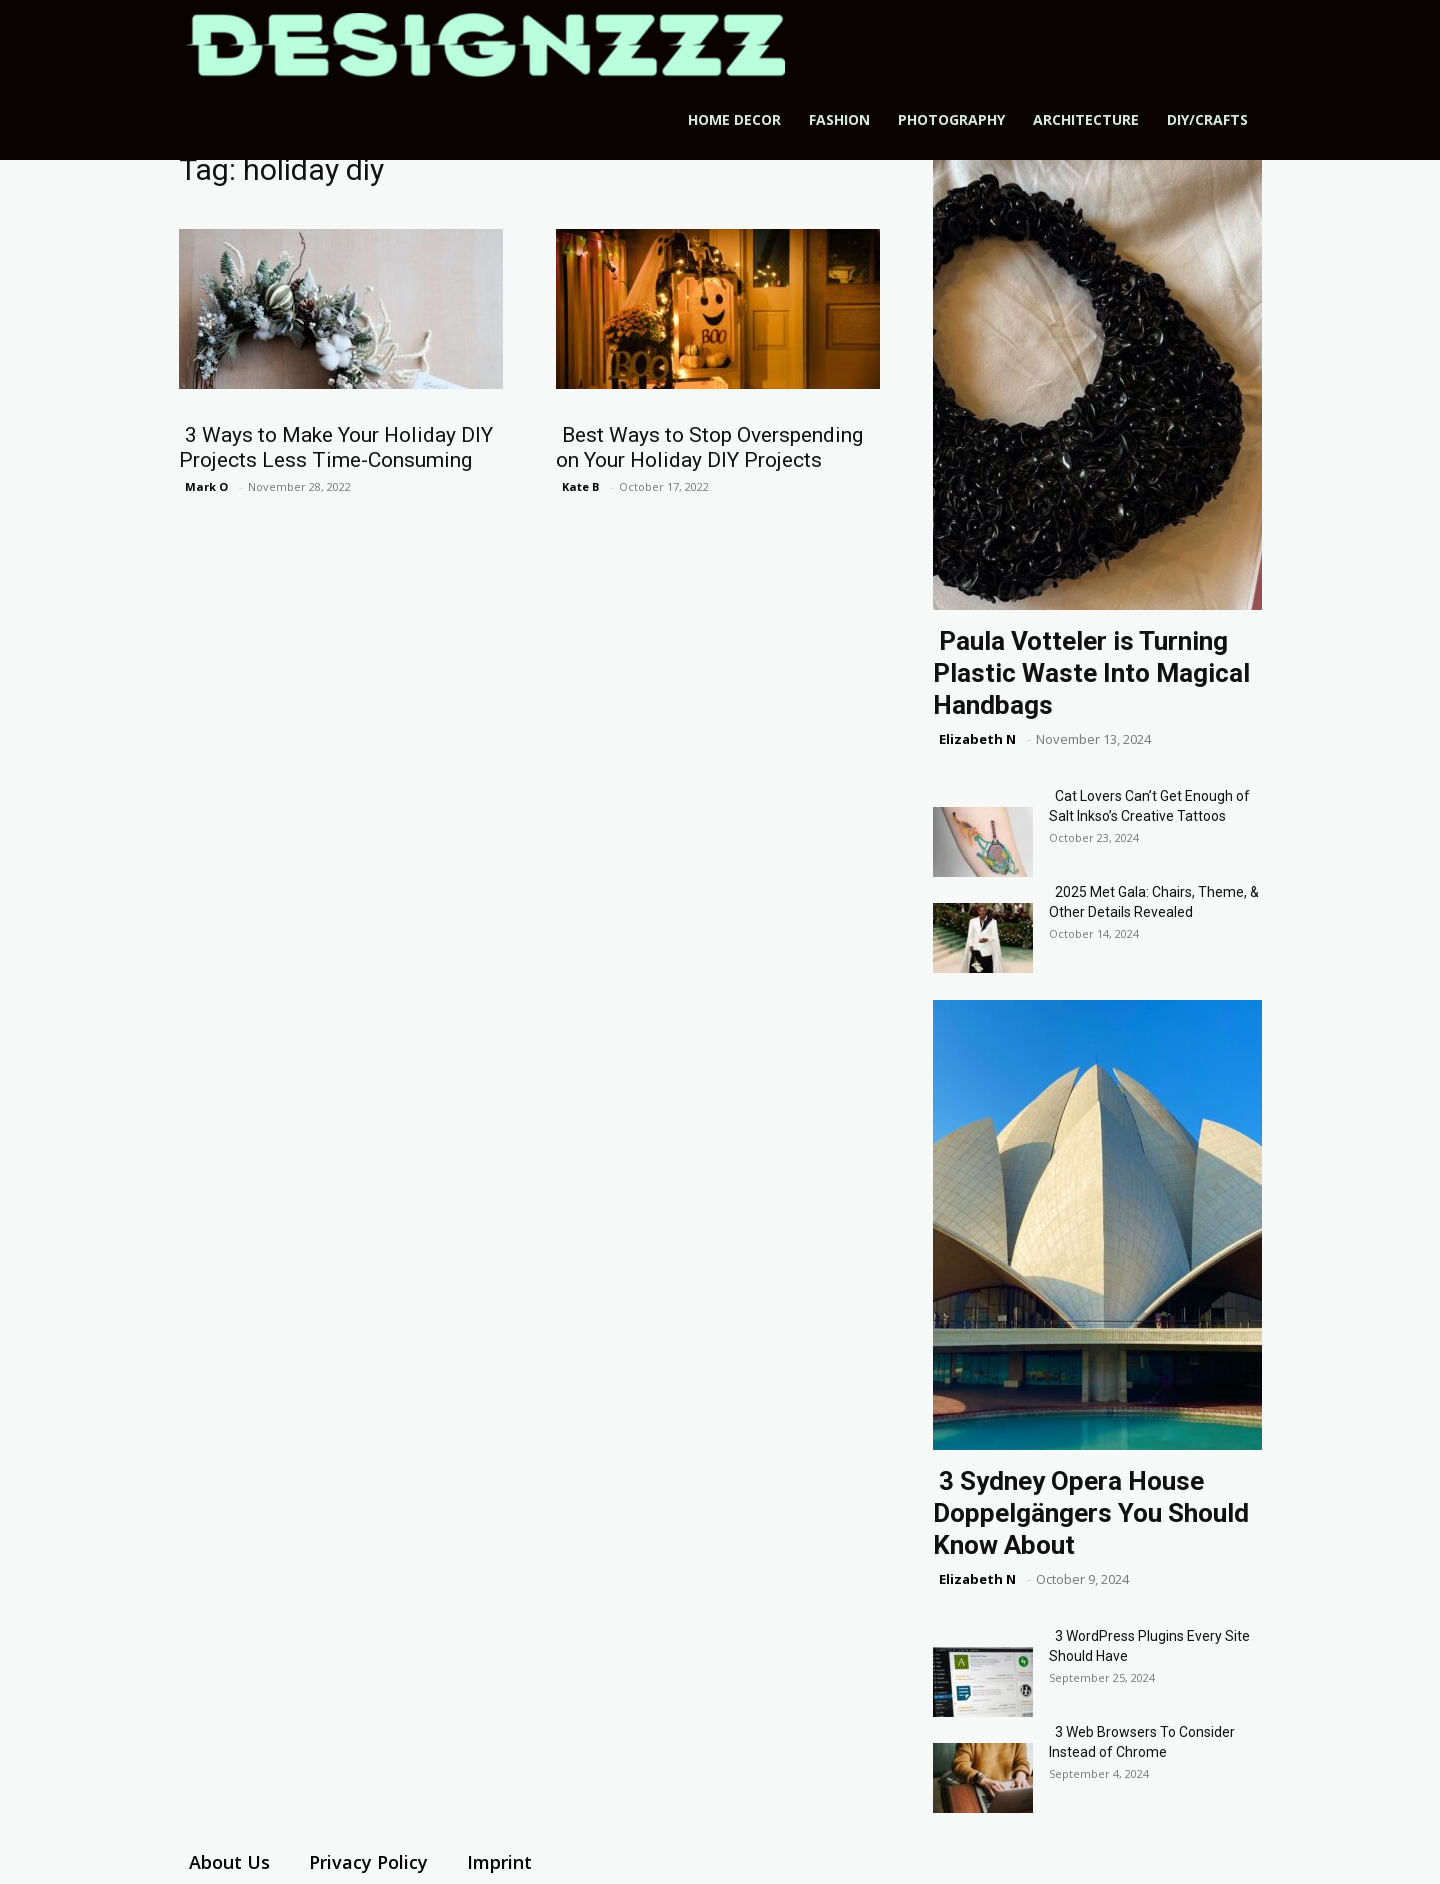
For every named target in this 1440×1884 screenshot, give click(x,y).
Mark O (206, 486)
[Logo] (485, 44)
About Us (229, 1862)
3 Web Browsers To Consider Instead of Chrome (1142, 1742)
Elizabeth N (977, 739)
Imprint (499, 1862)
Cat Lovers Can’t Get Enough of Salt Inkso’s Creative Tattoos (1149, 806)
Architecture (1086, 119)
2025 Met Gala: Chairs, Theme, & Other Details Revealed (1154, 902)
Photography (951, 119)
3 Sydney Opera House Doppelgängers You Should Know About (1091, 1513)
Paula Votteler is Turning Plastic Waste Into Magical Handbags (1091, 673)
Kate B (580, 486)
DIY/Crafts (1207, 119)
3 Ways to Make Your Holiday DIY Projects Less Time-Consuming (336, 447)
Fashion (839, 119)
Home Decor (734, 119)
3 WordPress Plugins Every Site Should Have (1149, 1646)
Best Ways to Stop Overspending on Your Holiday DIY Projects (709, 447)
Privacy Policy (368, 1862)
